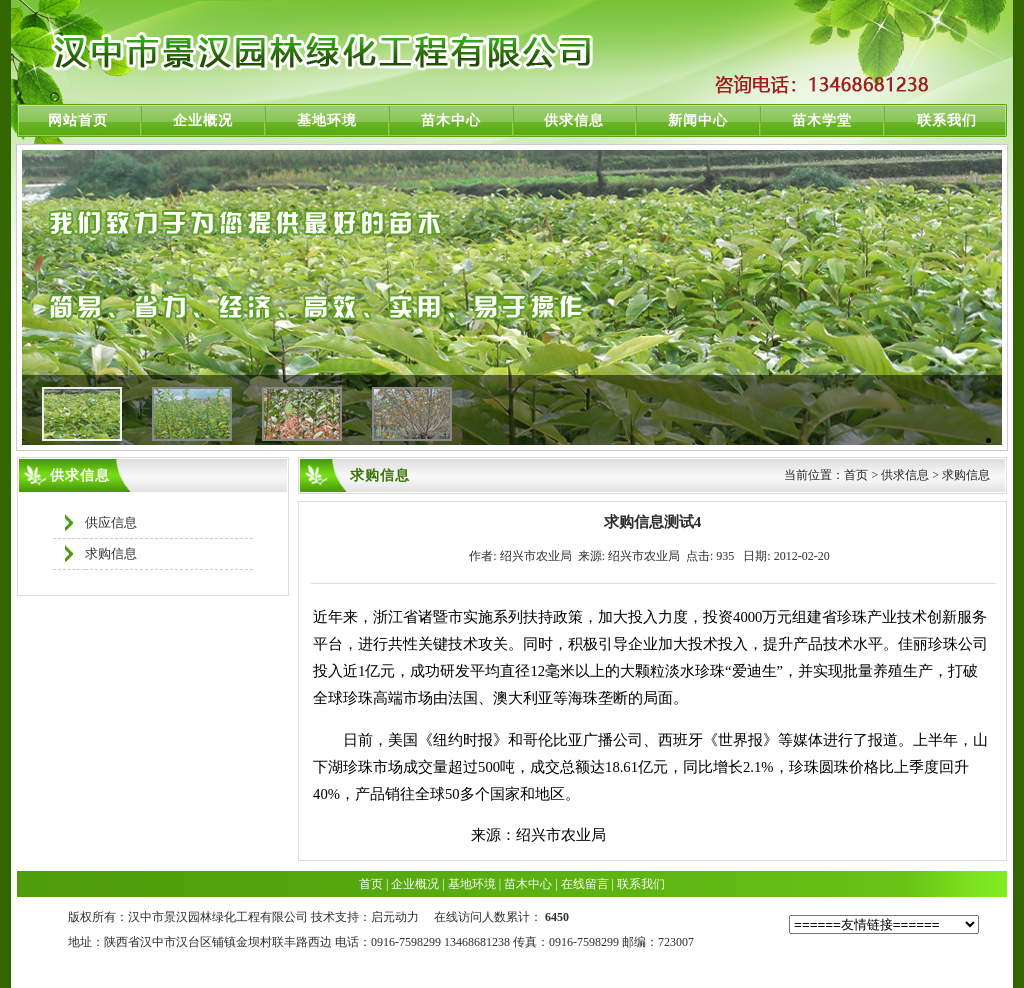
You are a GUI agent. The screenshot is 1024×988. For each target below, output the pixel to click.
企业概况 (203, 120)
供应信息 (111, 522)
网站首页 (78, 120)
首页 (371, 884)
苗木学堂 (822, 120)
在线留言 (585, 884)
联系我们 (947, 120)
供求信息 (574, 120)
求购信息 (111, 553)
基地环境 (327, 120)
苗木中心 (451, 120)
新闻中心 (698, 120)
